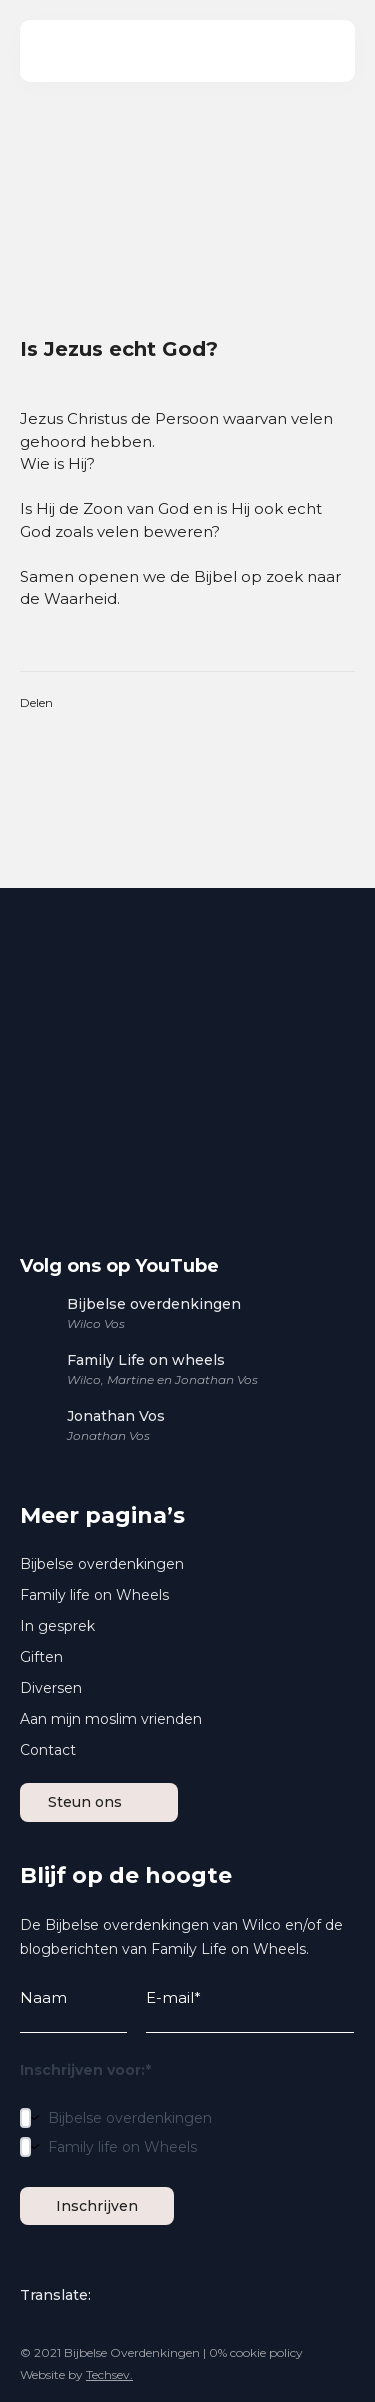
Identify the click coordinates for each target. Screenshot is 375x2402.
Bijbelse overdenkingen (102, 1564)
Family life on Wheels (94, 1595)
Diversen (51, 1688)
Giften (41, 1657)
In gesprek (57, 1626)
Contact (48, 1750)
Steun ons (109, 1802)
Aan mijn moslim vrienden (111, 1719)
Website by (76, 2374)
